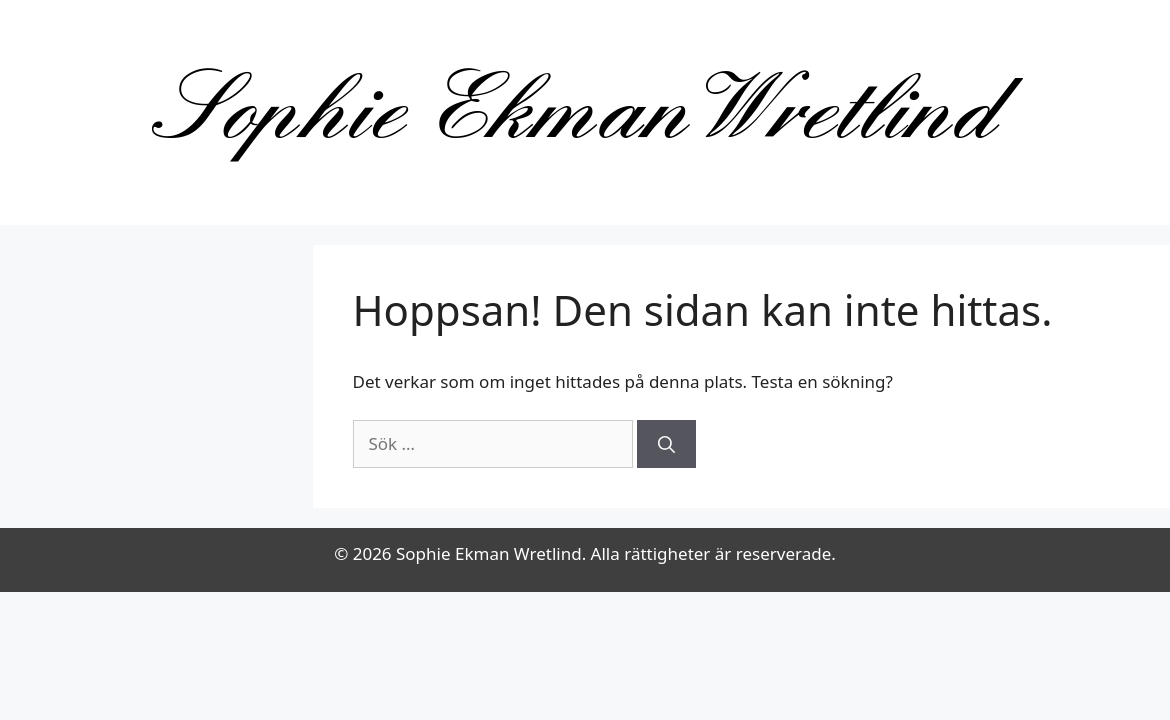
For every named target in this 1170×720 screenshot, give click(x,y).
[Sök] (666, 444)
